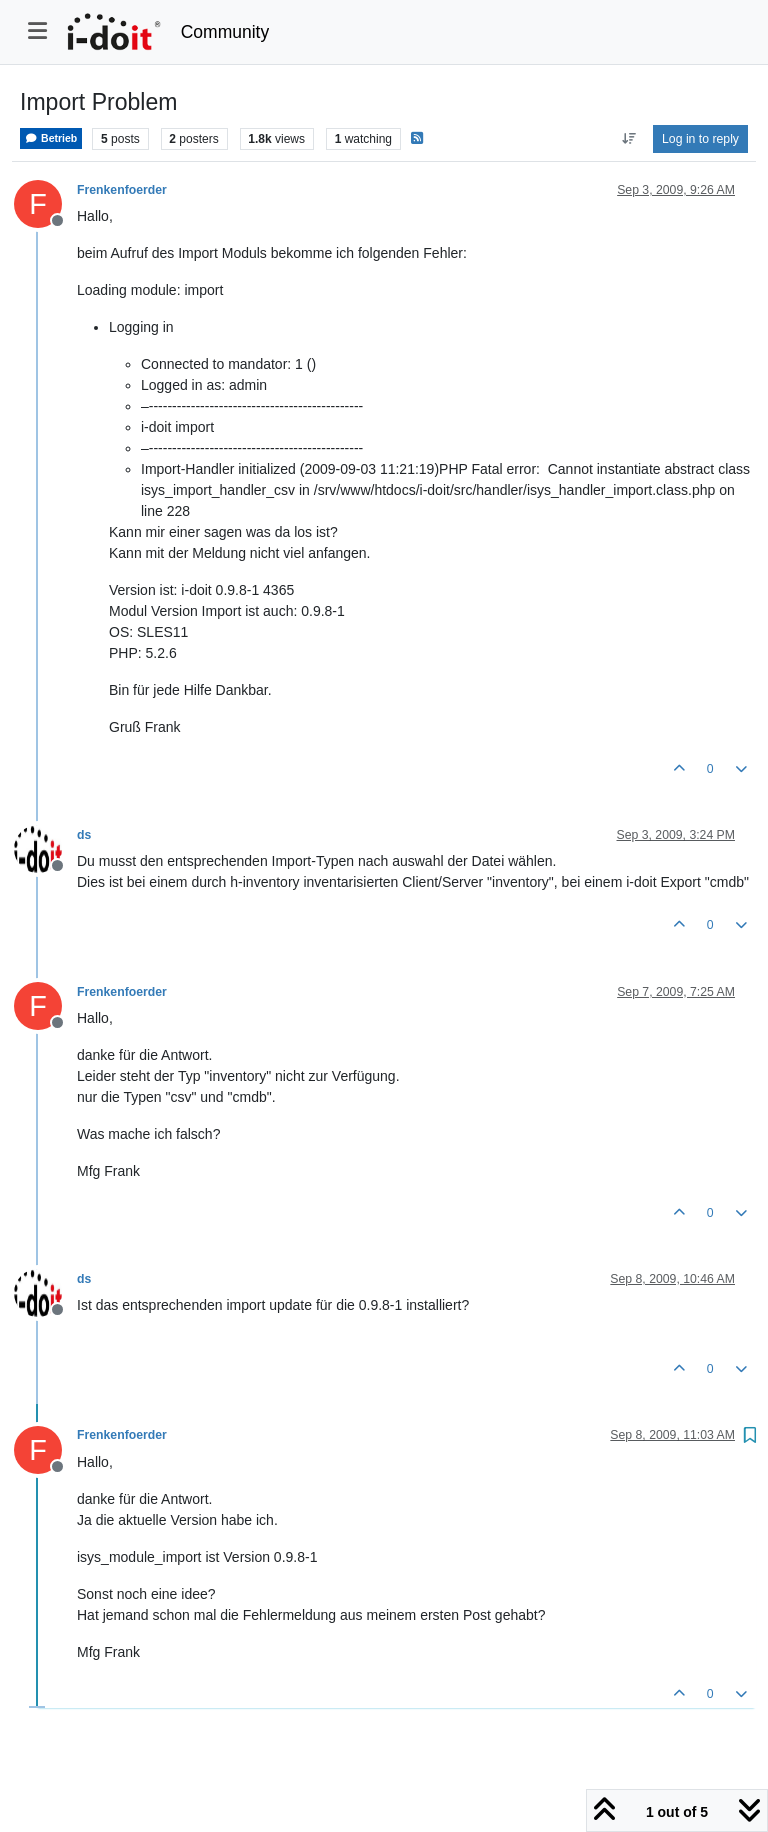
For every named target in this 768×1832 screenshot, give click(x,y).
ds (84, 835)
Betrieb (51, 138)
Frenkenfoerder (122, 190)
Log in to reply (700, 139)
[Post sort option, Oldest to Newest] (628, 139)
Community (225, 32)
